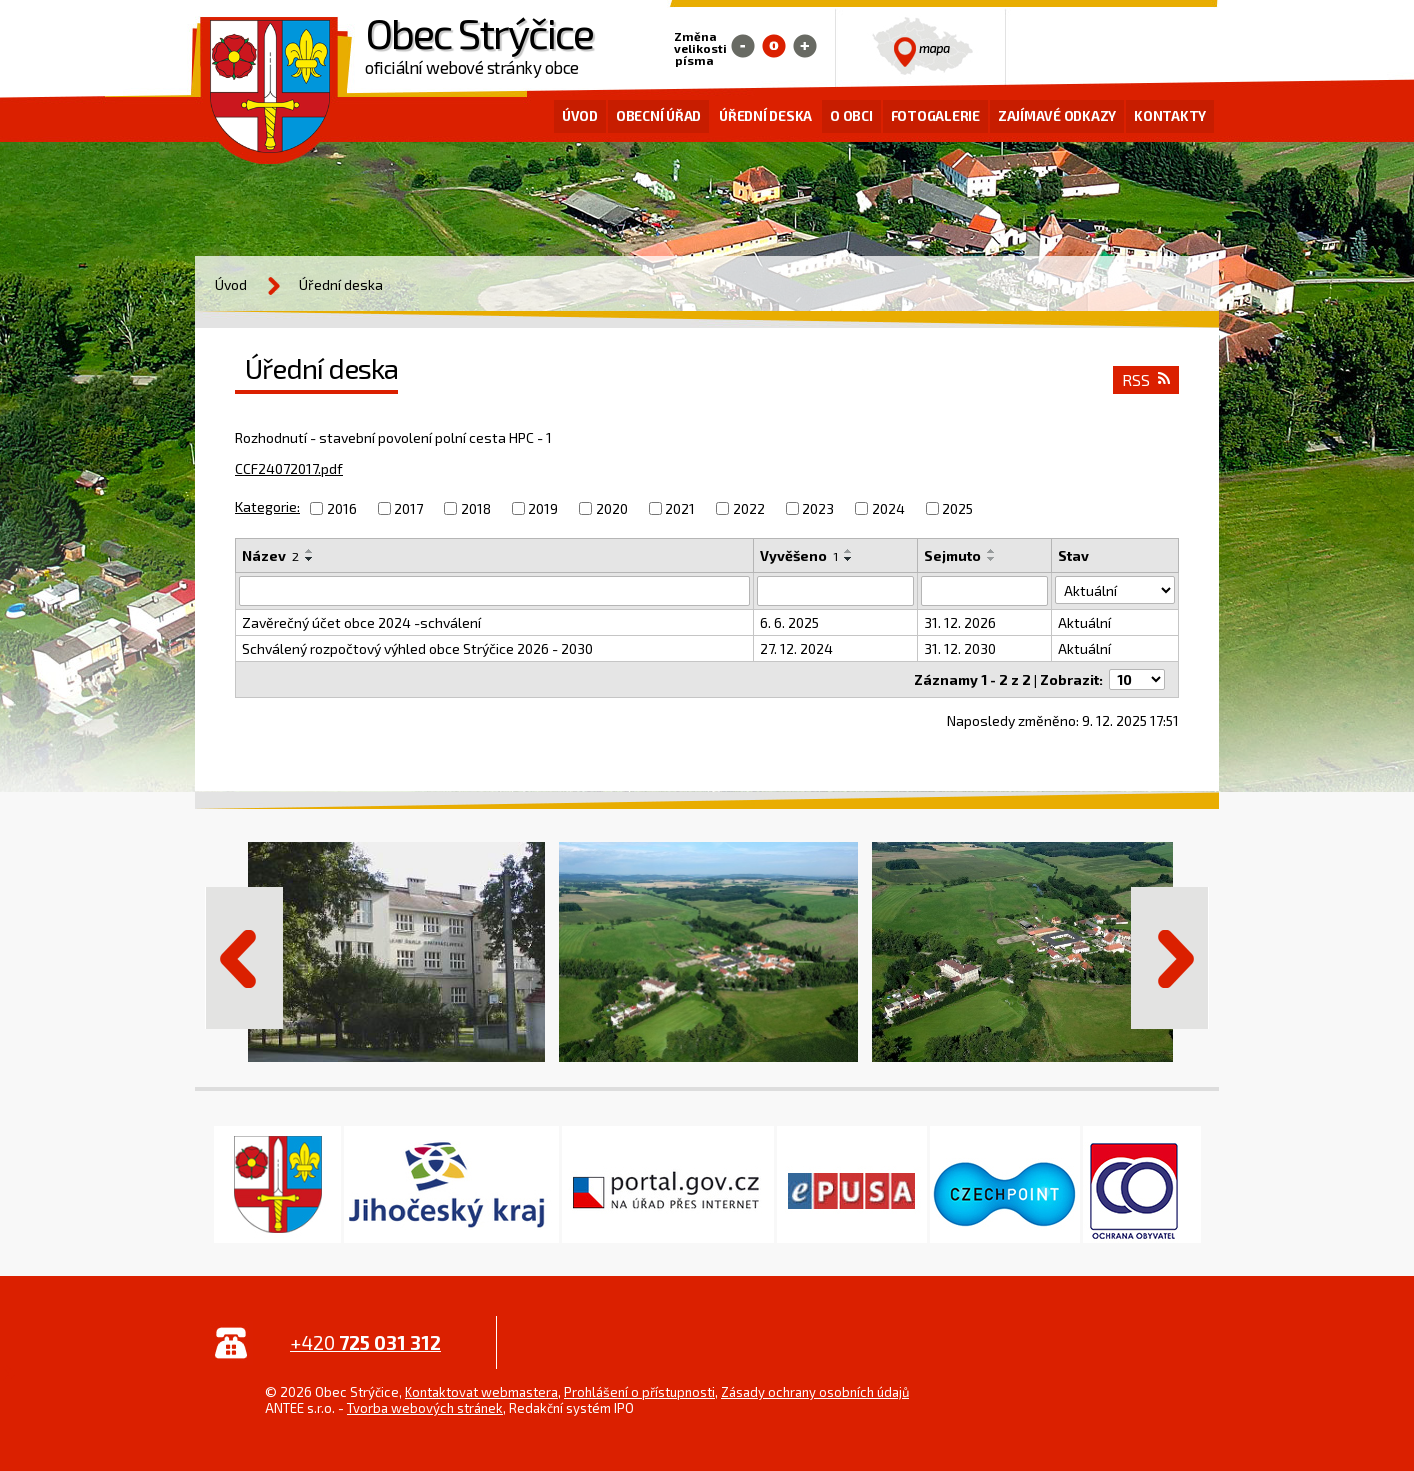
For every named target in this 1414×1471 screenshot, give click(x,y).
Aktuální (1084, 622)
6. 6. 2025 (790, 622)
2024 (888, 508)
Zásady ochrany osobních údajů (815, 1392)
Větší (805, 46)
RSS (1146, 380)
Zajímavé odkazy (1057, 116)
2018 (476, 508)
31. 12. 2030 (960, 648)
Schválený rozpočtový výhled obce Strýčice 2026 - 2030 (417, 648)
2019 (543, 508)
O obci (851, 116)
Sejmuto (952, 555)
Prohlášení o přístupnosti (639, 1392)
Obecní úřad (658, 116)
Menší (743, 46)
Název (270, 555)
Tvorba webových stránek (425, 1408)
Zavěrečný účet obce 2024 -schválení (361, 622)
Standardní (774, 46)
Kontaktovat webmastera (481, 1392)
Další (1170, 958)
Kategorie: (267, 506)
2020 (612, 508)
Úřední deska (765, 116)
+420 (365, 1342)
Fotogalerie (935, 116)
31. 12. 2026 (960, 622)
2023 (818, 508)
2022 (749, 508)
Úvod (580, 116)
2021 (680, 508)
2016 (342, 508)
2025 (957, 508)
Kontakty (1170, 116)
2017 (408, 508)
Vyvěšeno (800, 555)
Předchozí (244, 958)
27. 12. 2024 (797, 648)
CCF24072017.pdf (289, 468)
